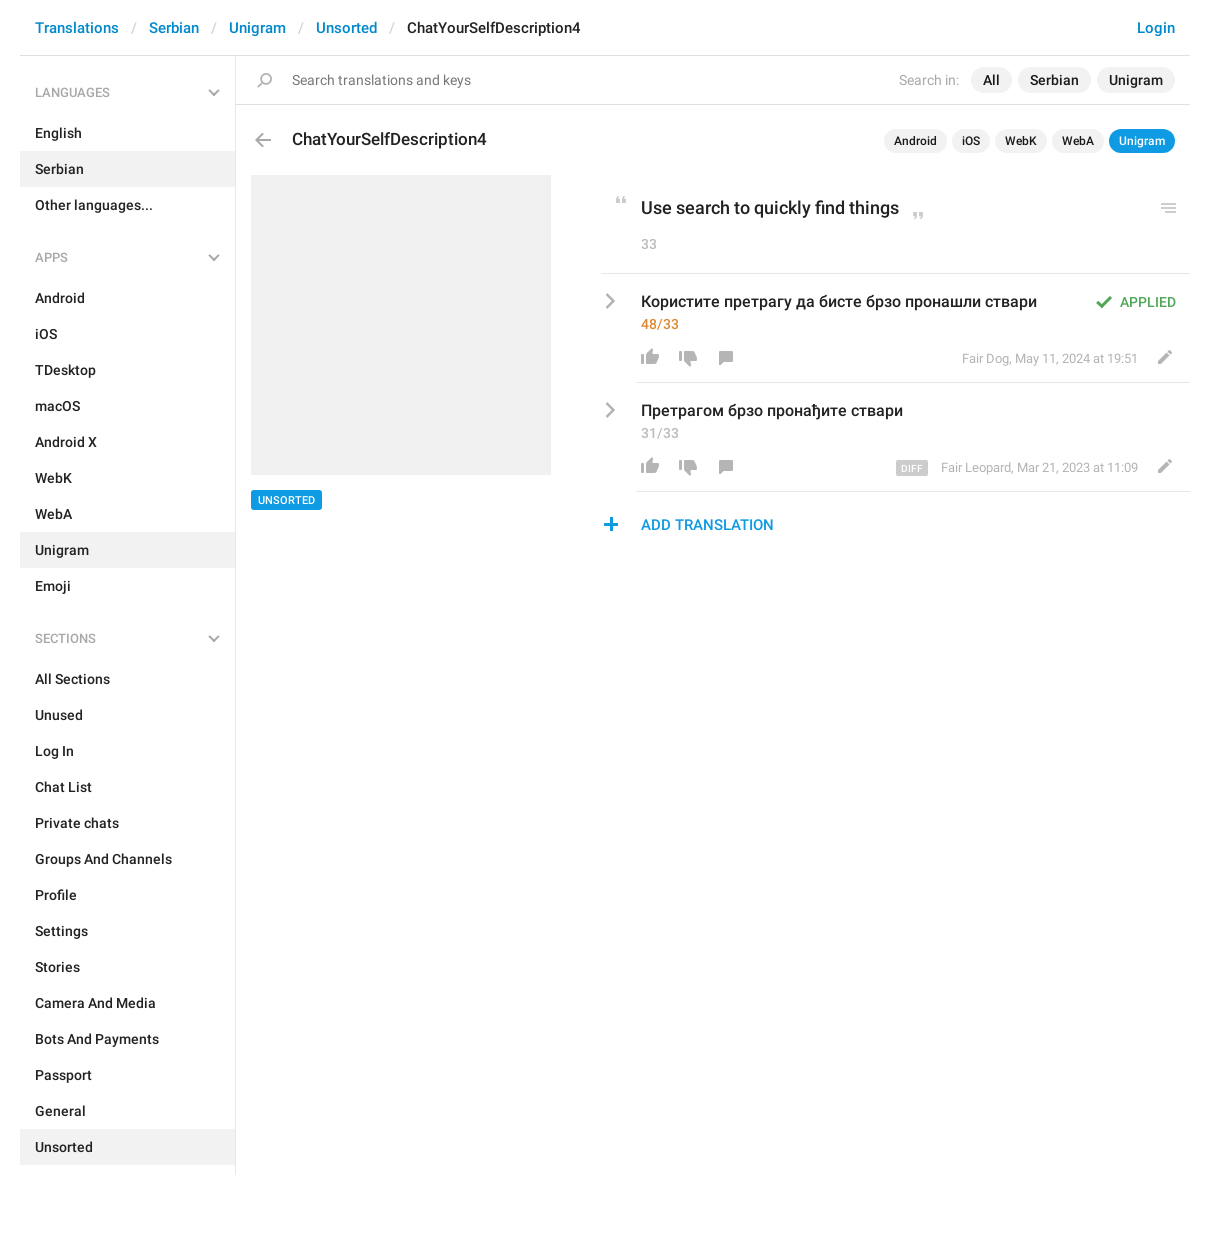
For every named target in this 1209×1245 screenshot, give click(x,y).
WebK (1021, 141)
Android (915, 141)
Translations (77, 28)
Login (1156, 28)
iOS (971, 141)
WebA (1078, 141)
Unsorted (346, 28)
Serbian (174, 28)
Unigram (257, 28)
